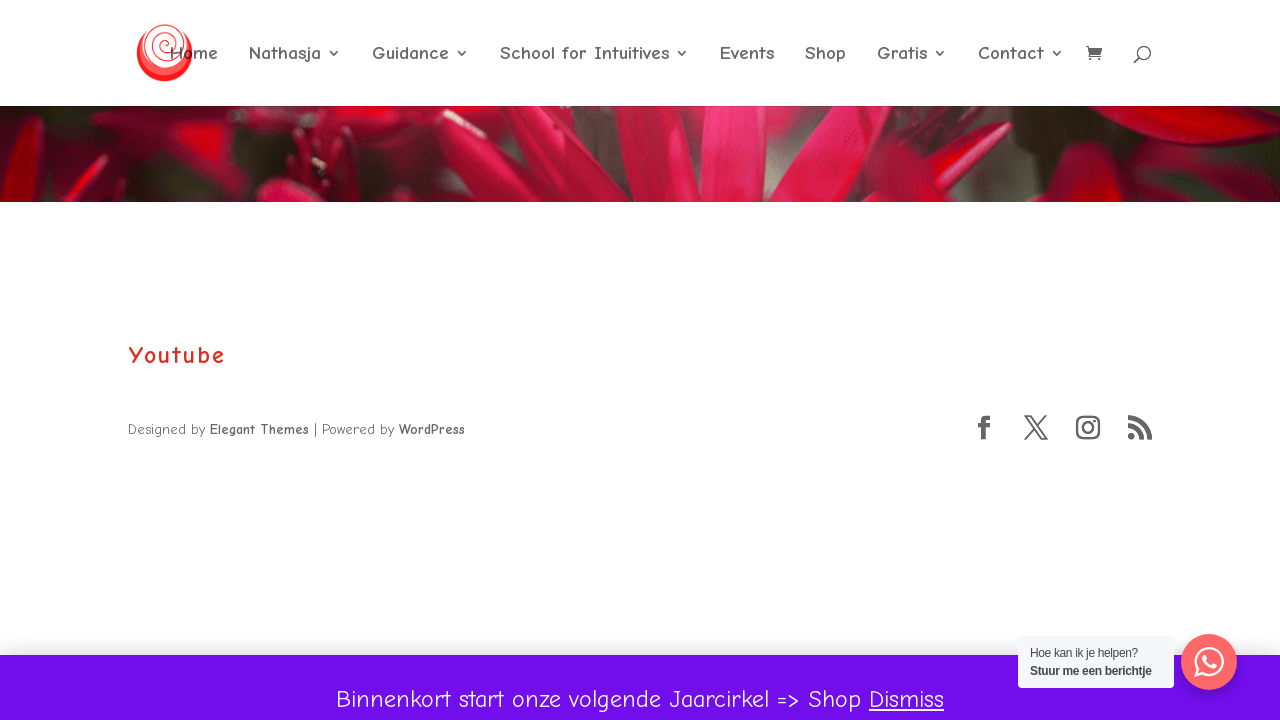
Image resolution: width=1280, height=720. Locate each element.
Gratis (902, 55)
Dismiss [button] (906, 699)
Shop (825, 55)
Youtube (177, 355)
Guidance (410, 55)
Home (194, 55)
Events (747, 55)
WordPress (432, 429)
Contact (1011, 55)
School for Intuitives (584, 55)
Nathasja (285, 55)
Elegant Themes (259, 429)
